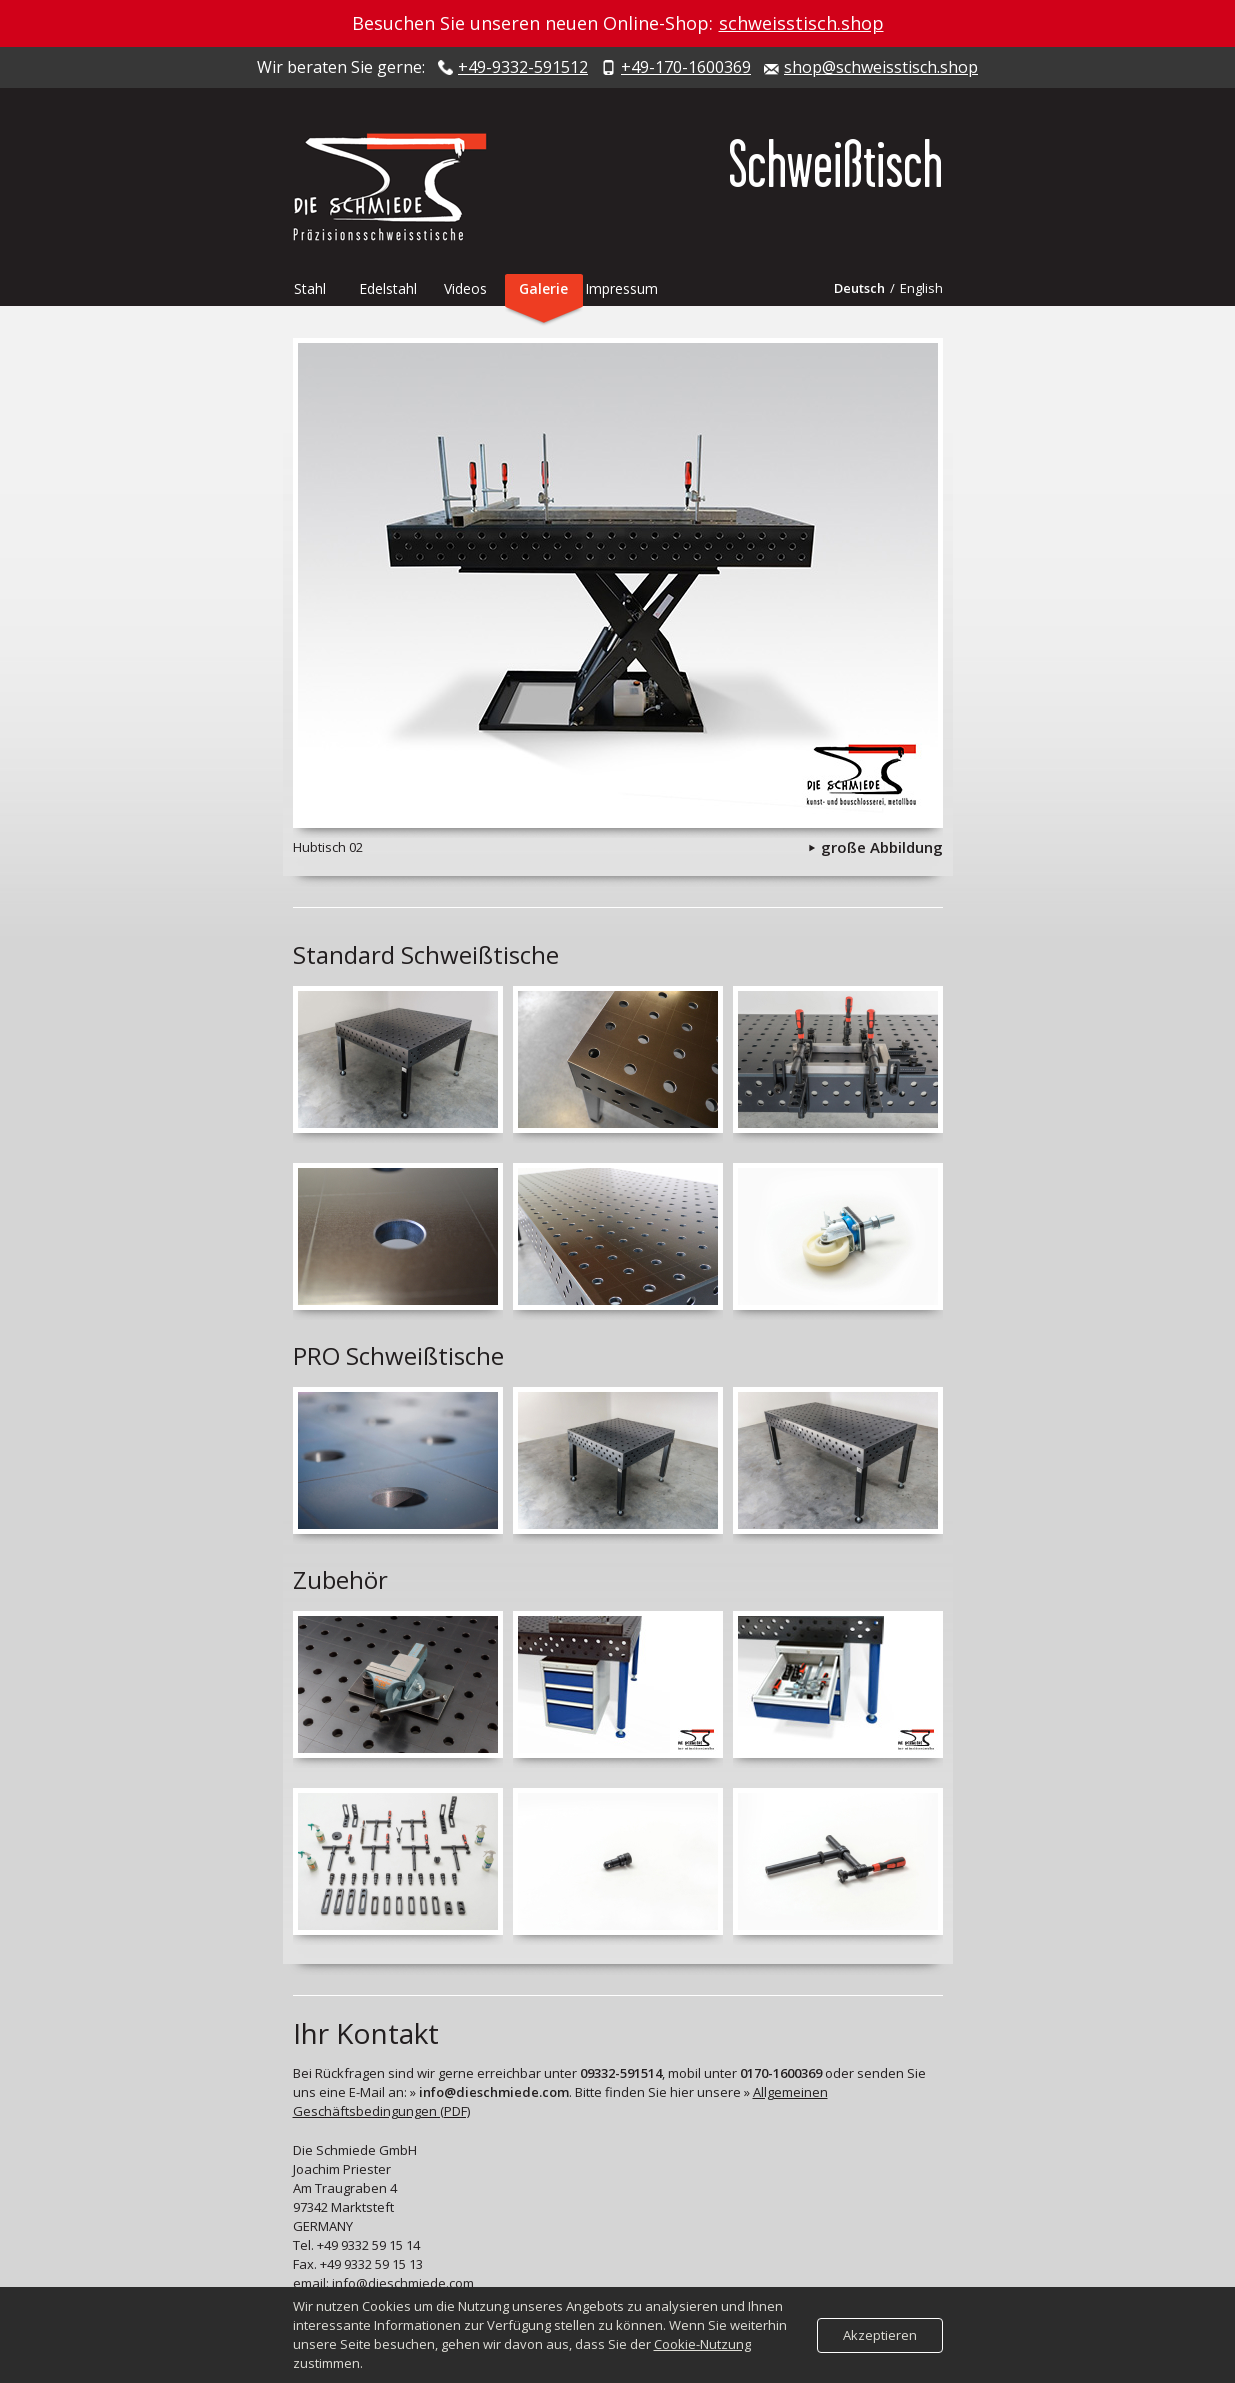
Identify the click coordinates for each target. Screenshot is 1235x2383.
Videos (465, 288)
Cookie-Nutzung (702, 2344)
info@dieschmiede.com (403, 2283)
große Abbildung (882, 847)
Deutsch (859, 288)
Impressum (621, 288)
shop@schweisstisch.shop (881, 67)
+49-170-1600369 (686, 67)
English (921, 288)
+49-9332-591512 (523, 67)
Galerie (543, 288)
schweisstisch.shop (801, 23)
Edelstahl (388, 288)
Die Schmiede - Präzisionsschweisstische (398, 187)
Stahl (310, 288)
